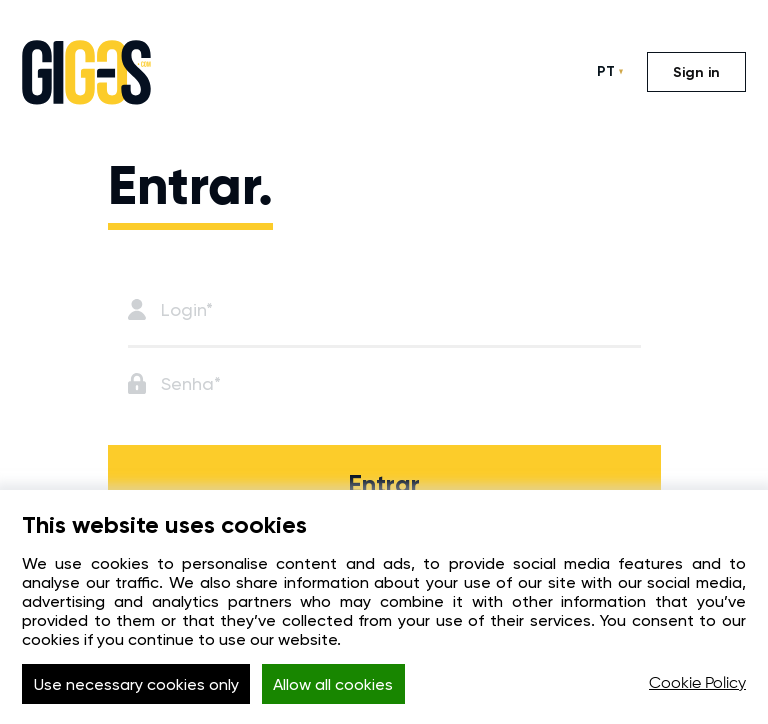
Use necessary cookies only (136, 684)
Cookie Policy (697, 684)
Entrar (384, 484)
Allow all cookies (333, 684)
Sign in (696, 72)
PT (606, 71)
